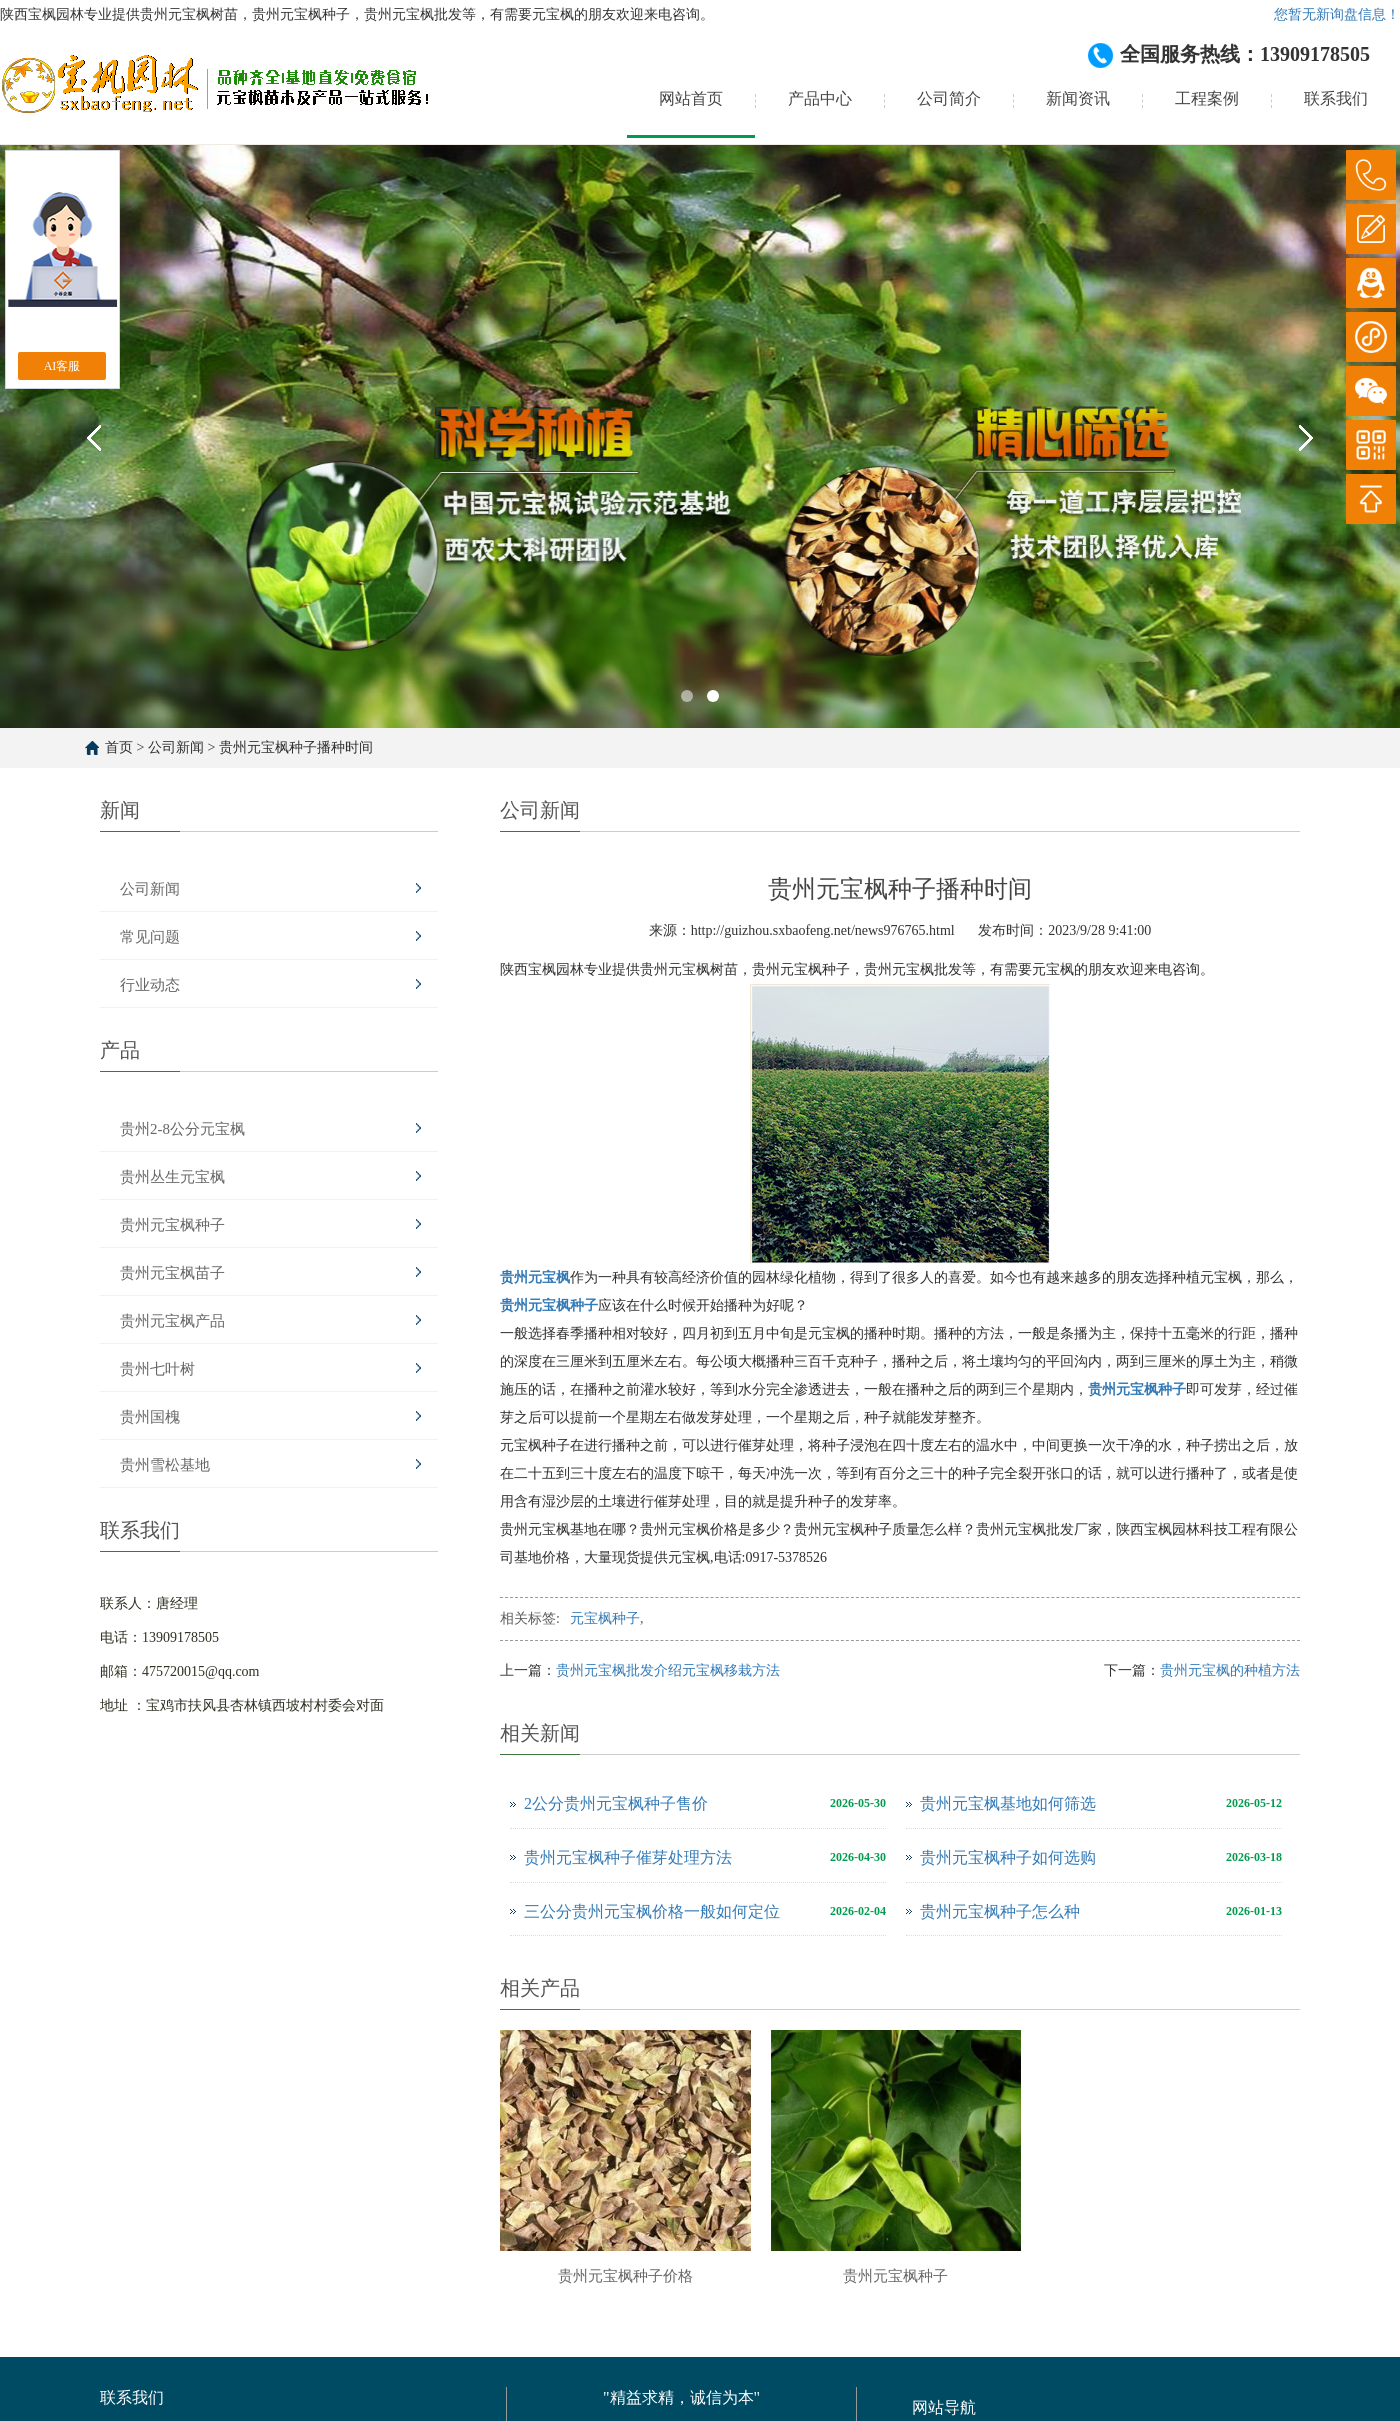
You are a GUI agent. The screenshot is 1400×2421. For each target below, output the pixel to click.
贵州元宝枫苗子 (172, 1273)
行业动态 (150, 985)
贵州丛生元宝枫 (172, 1177)
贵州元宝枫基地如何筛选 (1008, 1803)
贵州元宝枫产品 (172, 1321)
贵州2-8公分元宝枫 (182, 1129)
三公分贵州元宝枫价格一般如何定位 (652, 1911)
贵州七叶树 (157, 1369)
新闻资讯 (1078, 98)
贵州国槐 (150, 1417)
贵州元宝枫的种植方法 (1230, 1670)
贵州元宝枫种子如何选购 (1008, 1857)
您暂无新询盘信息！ (1337, 14)
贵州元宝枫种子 (172, 1225)
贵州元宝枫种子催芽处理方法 (628, 1857)
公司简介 (949, 98)
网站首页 (691, 98)
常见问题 (150, 937)
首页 (119, 747)
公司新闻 (176, 747)
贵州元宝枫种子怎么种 (1000, 1911)
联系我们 (1336, 98)
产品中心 (820, 98)
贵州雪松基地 (165, 1465)
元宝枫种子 (605, 1618)
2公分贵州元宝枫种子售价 (616, 1803)
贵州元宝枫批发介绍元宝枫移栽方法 (668, 1670)
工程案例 (1207, 98)
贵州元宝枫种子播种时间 (296, 747)
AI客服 (62, 366)
